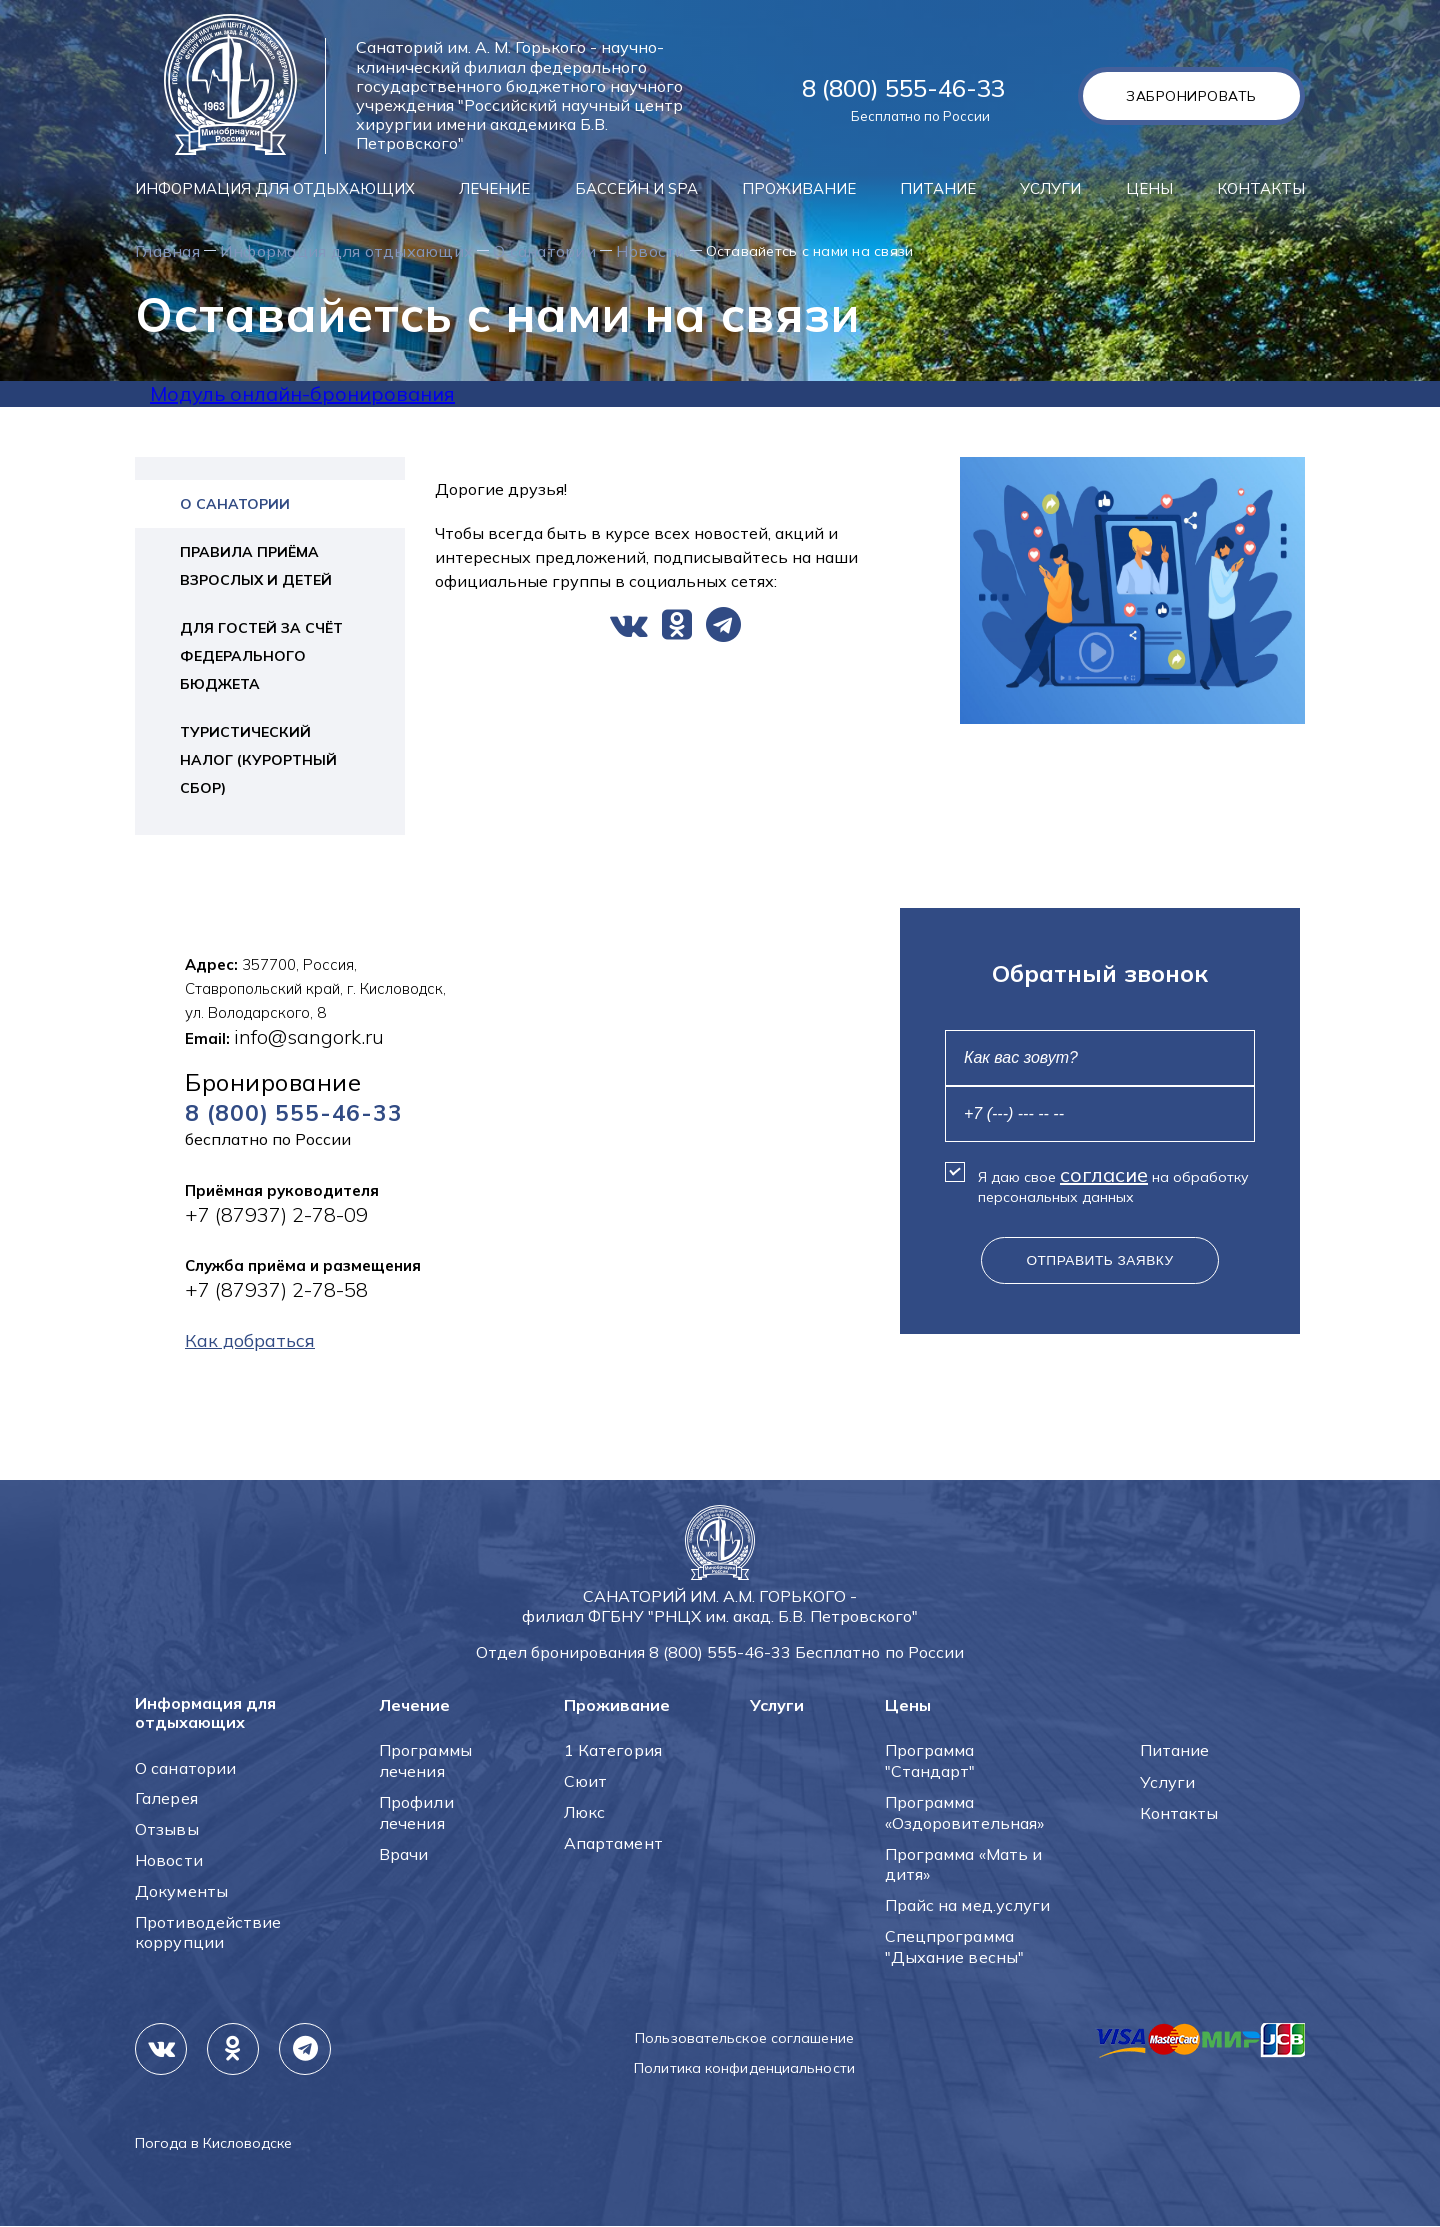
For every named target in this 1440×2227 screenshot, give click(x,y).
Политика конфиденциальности (744, 2069)
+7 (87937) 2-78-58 (276, 1292)
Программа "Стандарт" (930, 1761)
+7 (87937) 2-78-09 (276, 1217)
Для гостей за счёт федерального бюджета (261, 657)
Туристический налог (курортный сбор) (258, 761)
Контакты (1261, 188)
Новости (761, 251)
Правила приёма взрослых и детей (256, 567)
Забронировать (1186, 96)
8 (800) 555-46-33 (903, 88)
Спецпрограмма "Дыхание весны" (955, 1947)
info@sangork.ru (309, 1037)
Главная (175, 251)
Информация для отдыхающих (275, 188)
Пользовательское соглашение (744, 2039)
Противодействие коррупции (208, 1933)
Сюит (585, 1782)
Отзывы (167, 1830)
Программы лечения (425, 1761)
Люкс (584, 1813)
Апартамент (613, 1844)
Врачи (404, 1855)
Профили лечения (416, 1813)
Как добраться (258, 1344)
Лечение (494, 188)
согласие (1104, 1175)
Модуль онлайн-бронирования (302, 394)
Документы (181, 1892)
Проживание (799, 188)
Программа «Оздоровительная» (965, 1813)
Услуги (1050, 188)
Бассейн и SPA (636, 188)
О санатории (633, 251)
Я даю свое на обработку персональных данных (1113, 1185)
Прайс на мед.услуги (968, 1906)
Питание (938, 188)
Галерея (166, 1799)
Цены (1149, 188)
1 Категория (613, 1751)
